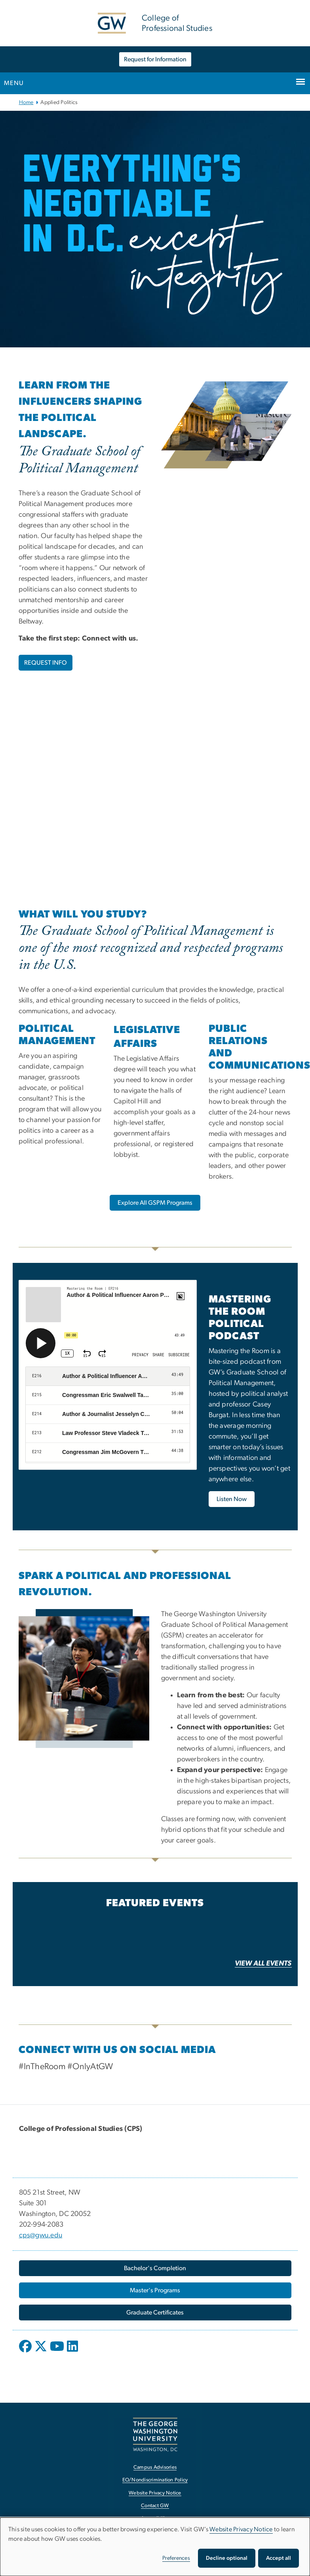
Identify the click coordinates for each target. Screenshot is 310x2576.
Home (26, 102)
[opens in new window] (26, 2355)
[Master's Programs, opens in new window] (155, 2293)
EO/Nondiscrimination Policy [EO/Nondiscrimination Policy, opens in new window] (155, 2483)
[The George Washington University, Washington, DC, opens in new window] (155, 2438)
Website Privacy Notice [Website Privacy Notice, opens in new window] (155, 2496)
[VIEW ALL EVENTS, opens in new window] (263, 1976)
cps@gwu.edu (41, 2238)
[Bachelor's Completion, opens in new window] (155, 2271)
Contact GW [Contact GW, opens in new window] (155, 2509)
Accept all (278, 2558)
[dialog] (155, 2546)
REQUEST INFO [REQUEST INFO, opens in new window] (45, 663)
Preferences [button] (176, 2558)
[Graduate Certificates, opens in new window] (155, 2316)
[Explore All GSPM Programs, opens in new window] (155, 1203)
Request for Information (155, 59)
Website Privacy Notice (241, 2529)
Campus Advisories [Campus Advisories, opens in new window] (155, 2470)
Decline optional (226, 2558)
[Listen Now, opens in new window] (232, 1503)
